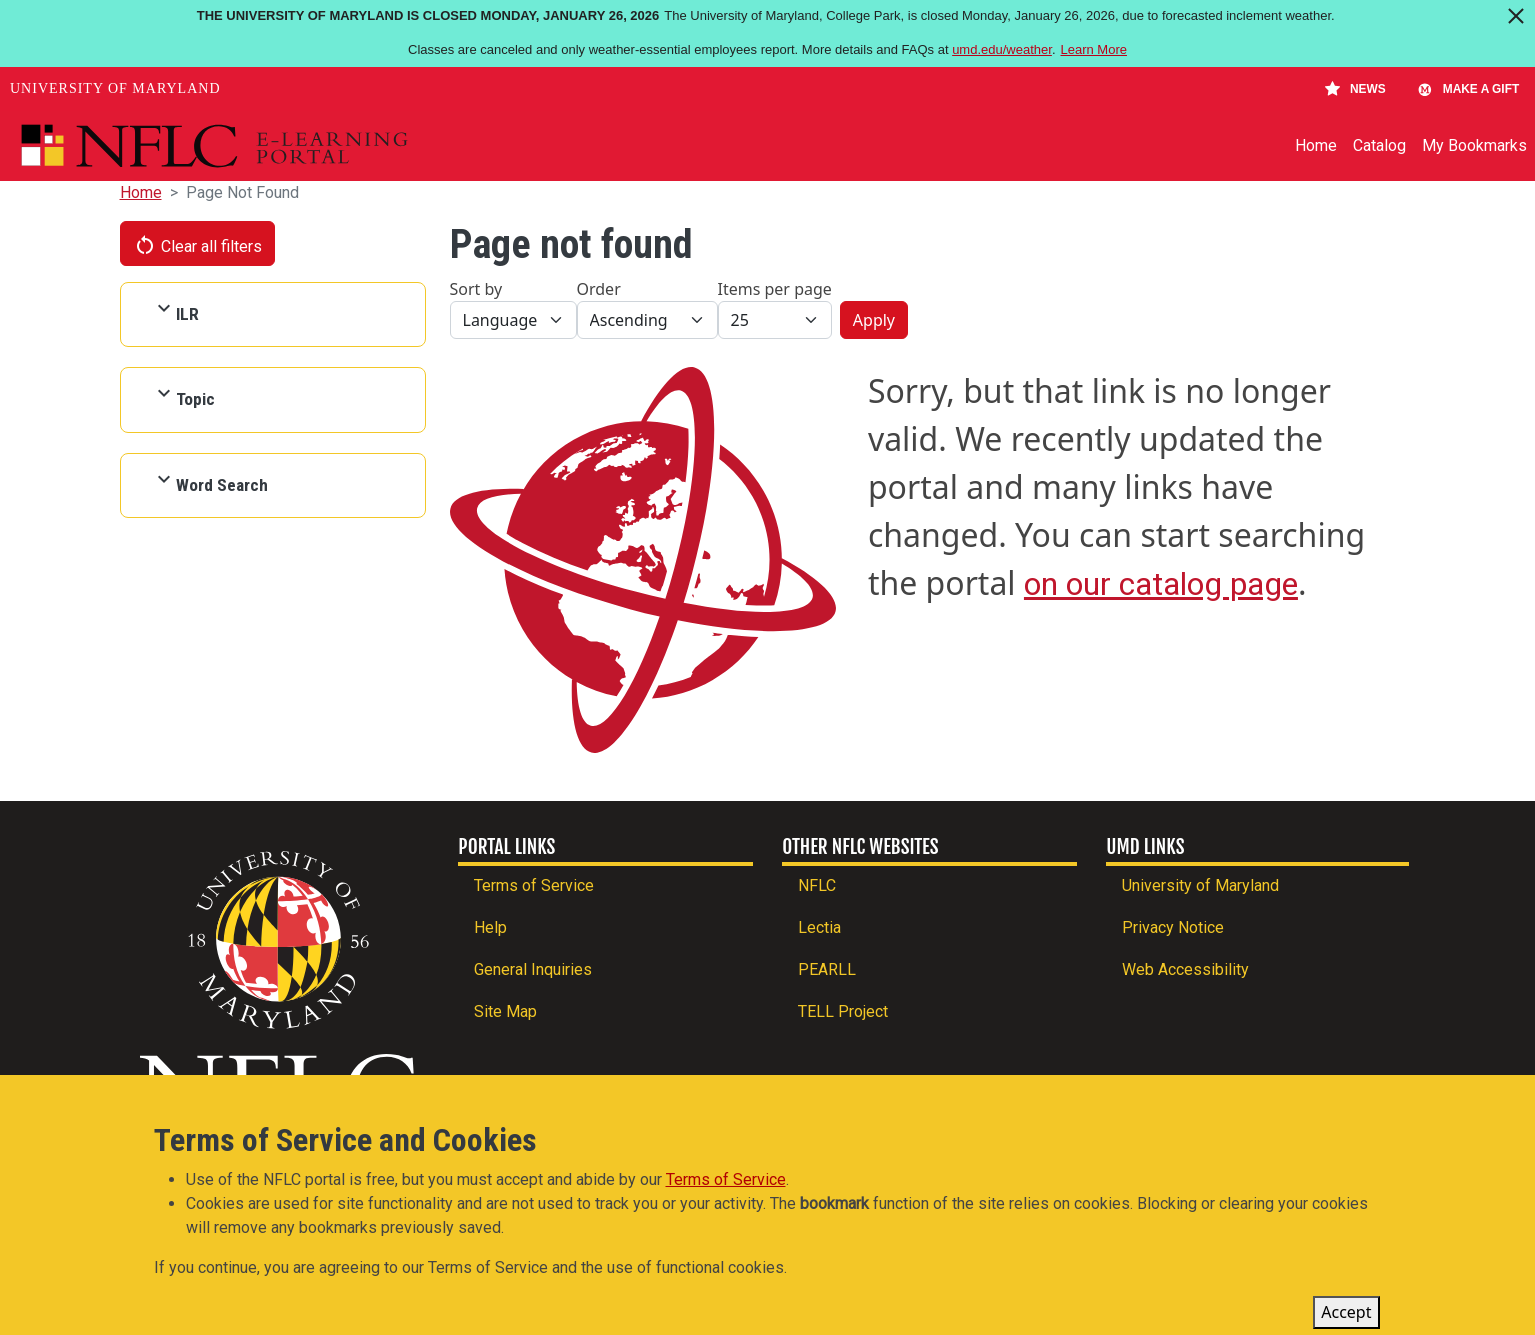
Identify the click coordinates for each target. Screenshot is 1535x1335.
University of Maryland (115, 88)
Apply (874, 320)
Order (599, 289)
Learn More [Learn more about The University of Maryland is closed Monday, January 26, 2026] (1094, 49)
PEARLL (827, 969)
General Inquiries (533, 969)
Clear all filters (198, 245)
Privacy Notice (1173, 927)
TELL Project (843, 1011)
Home (1316, 145)
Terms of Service (534, 885)
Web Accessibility (1185, 969)
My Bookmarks (1474, 145)
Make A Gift (1468, 89)
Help (490, 927)
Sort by (476, 289)
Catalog (1379, 145)
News (1355, 89)
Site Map (505, 1011)
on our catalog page (1161, 584)
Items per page (775, 289)
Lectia (819, 927)
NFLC (817, 885)
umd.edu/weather (1002, 49)
